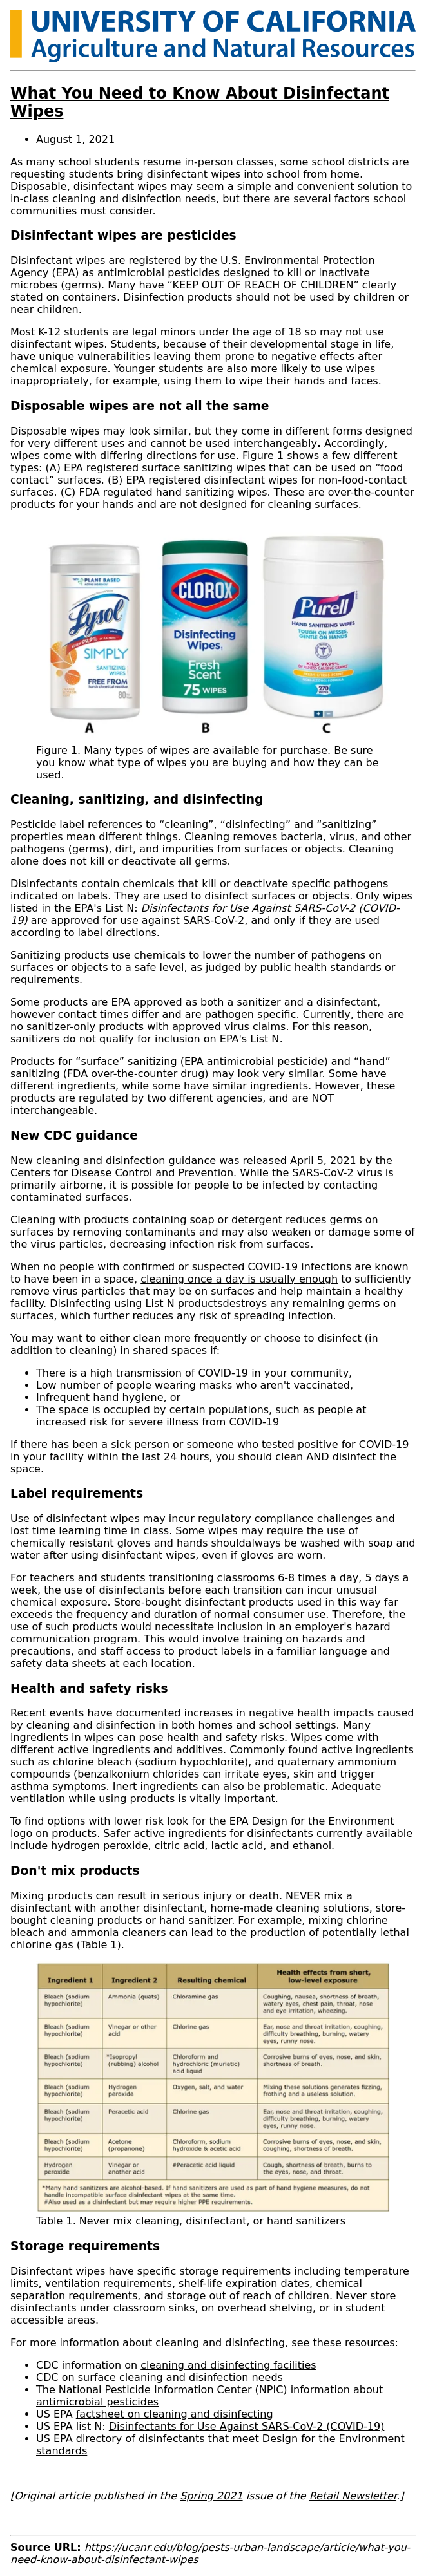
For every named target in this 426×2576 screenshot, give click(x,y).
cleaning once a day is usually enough (239, 1279)
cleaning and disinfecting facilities (228, 2365)
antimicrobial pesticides (97, 2402)
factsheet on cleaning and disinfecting (174, 2414)
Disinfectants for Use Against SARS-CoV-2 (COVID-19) (247, 2426)
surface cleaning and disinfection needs (180, 2377)
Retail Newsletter (352, 2496)
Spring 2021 (211, 2496)
